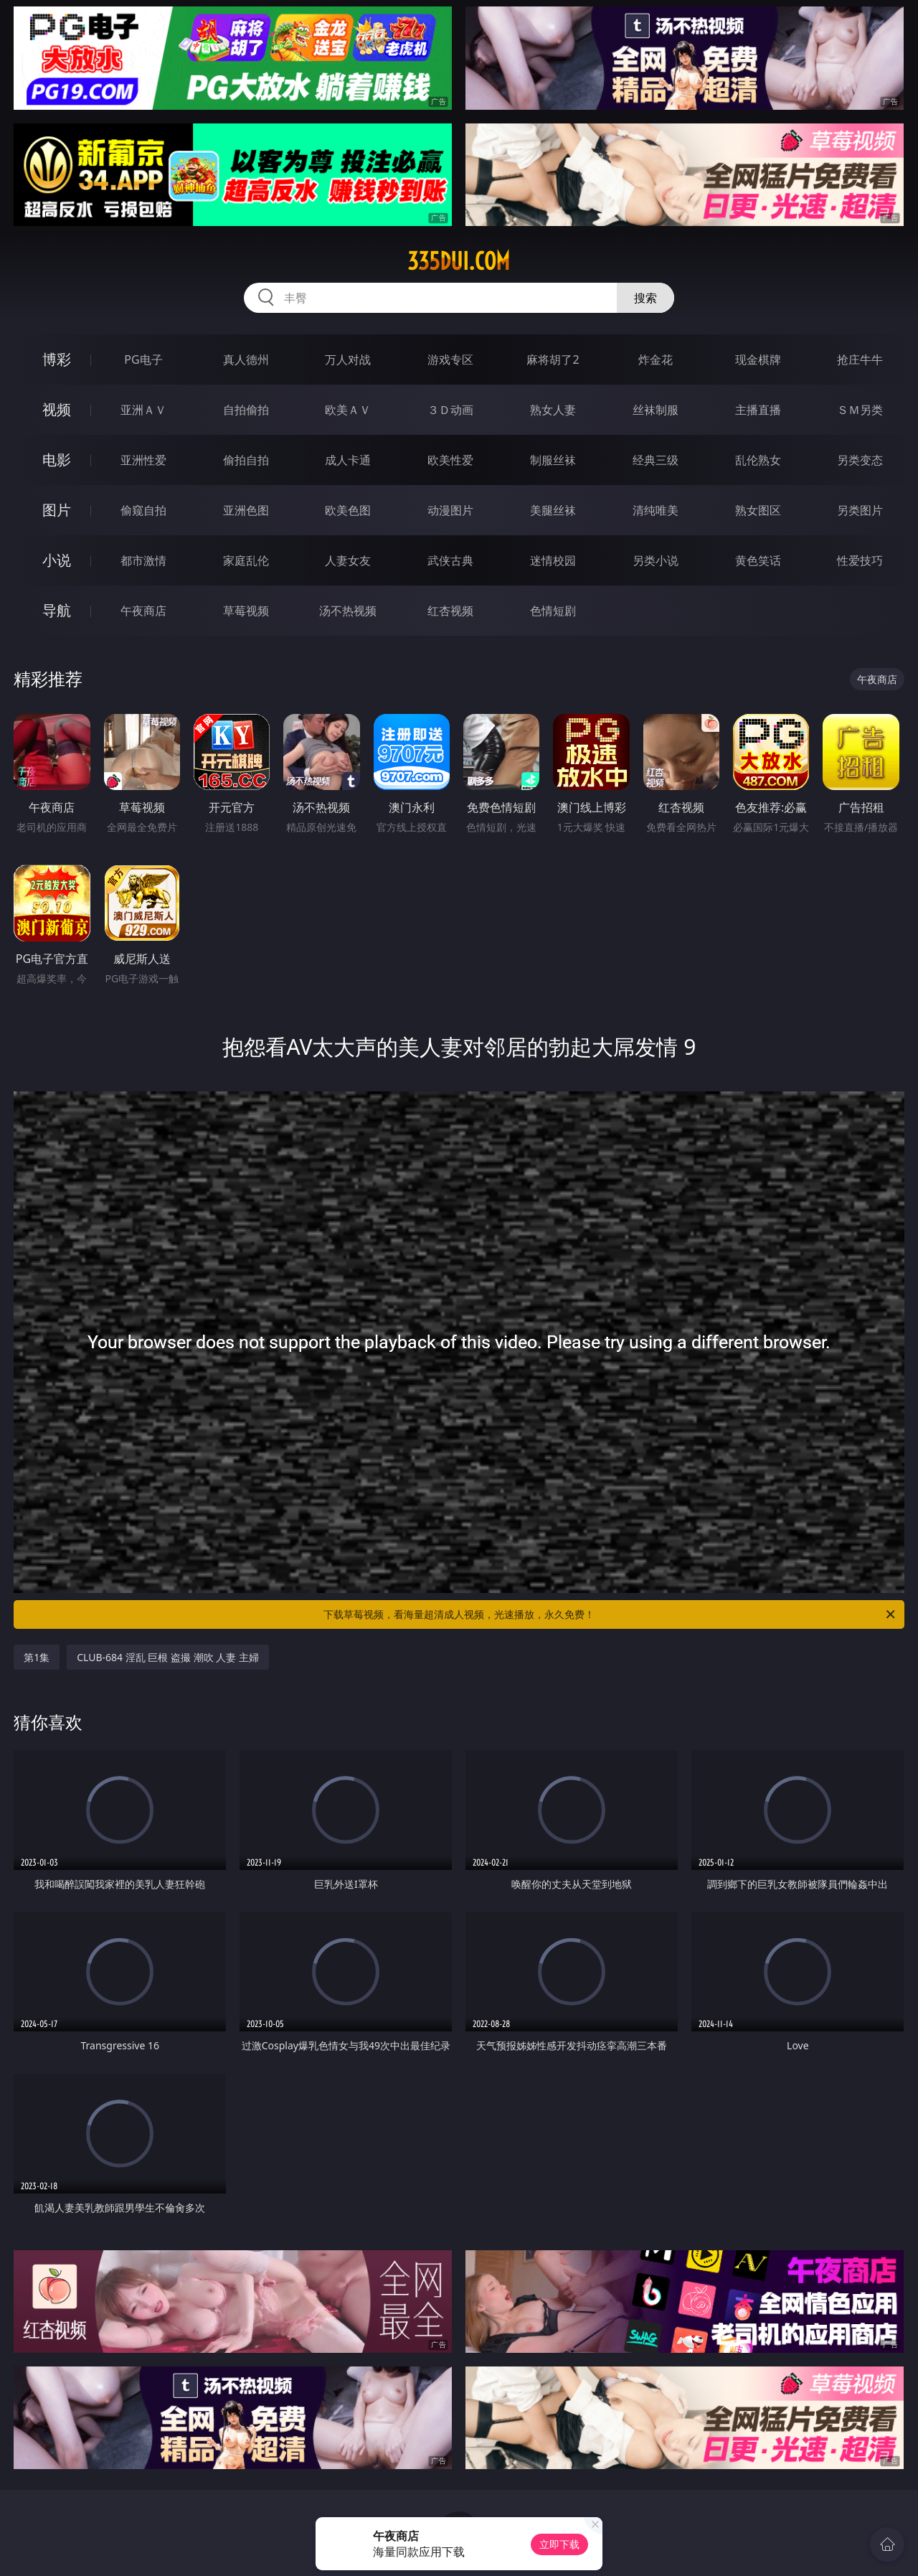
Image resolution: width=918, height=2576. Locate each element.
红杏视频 (450, 611)
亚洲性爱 (143, 460)
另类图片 (860, 510)
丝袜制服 (655, 410)
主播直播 (758, 410)
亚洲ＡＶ (143, 410)
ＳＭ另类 (860, 410)
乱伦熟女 (758, 460)
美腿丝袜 (553, 510)
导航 (56, 610)
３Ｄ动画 (450, 410)
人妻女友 (348, 560)
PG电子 (143, 359)
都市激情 (143, 560)
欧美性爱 (450, 460)
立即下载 (559, 2544)
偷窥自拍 (143, 510)
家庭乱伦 (246, 560)
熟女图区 (758, 510)
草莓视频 (246, 611)
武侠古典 (450, 560)
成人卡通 (348, 460)
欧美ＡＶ (348, 410)
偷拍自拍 (246, 460)
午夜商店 (143, 611)
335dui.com (458, 261)
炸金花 (655, 359)
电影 (56, 459)
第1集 (36, 1657)
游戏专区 (450, 359)
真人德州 (246, 359)
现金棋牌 (758, 359)
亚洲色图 (246, 510)
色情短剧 (553, 611)
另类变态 (860, 460)
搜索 (645, 298)
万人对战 (348, 359)
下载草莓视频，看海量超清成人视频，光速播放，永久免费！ (610, 1614)
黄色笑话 (758, 560)
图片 (56, 510)
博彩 (56, 359)
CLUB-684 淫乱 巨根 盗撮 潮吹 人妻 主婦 (168, 1657)
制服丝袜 (553, 460)
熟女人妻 (553, 410)
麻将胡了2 (552, 359)
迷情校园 (553, 560)
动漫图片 (450, 510)
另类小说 (655, 560)
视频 (56, 409)
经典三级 (655, 460)
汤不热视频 (348, 611)
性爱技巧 (860, 560)
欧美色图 (348, 510)
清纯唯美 (655, 510)
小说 (56, 560)
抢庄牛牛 (860, 359)
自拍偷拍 (246, 410)
